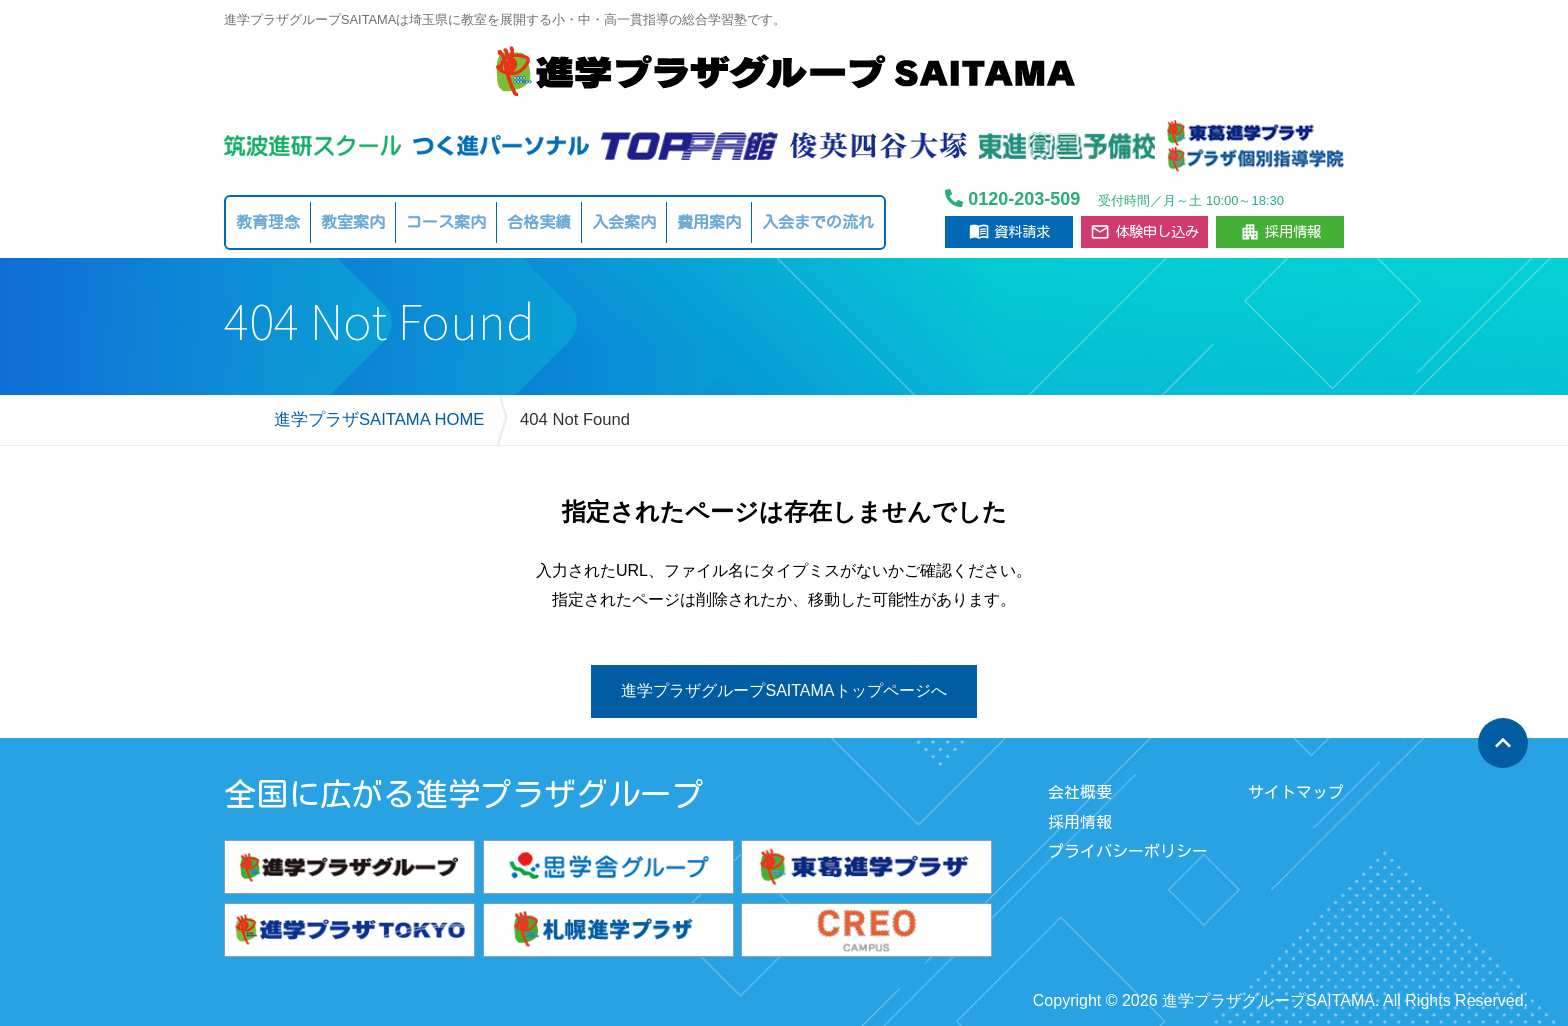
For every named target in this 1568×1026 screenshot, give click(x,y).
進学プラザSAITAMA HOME (379, 419)
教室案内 (353, 222)
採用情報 (1280, 232)
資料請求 (1009, 231)
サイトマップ (1296, 792)
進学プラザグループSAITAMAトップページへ (783, 690)
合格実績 (539, 222)
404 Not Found (575, 419)
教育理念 (268, 222)
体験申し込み (1144, 232)
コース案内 (446, 222)
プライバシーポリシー (1128, 851)
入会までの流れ (818, 222)
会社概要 (1080, 792)
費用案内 (709, 222)
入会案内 (624, 222)
